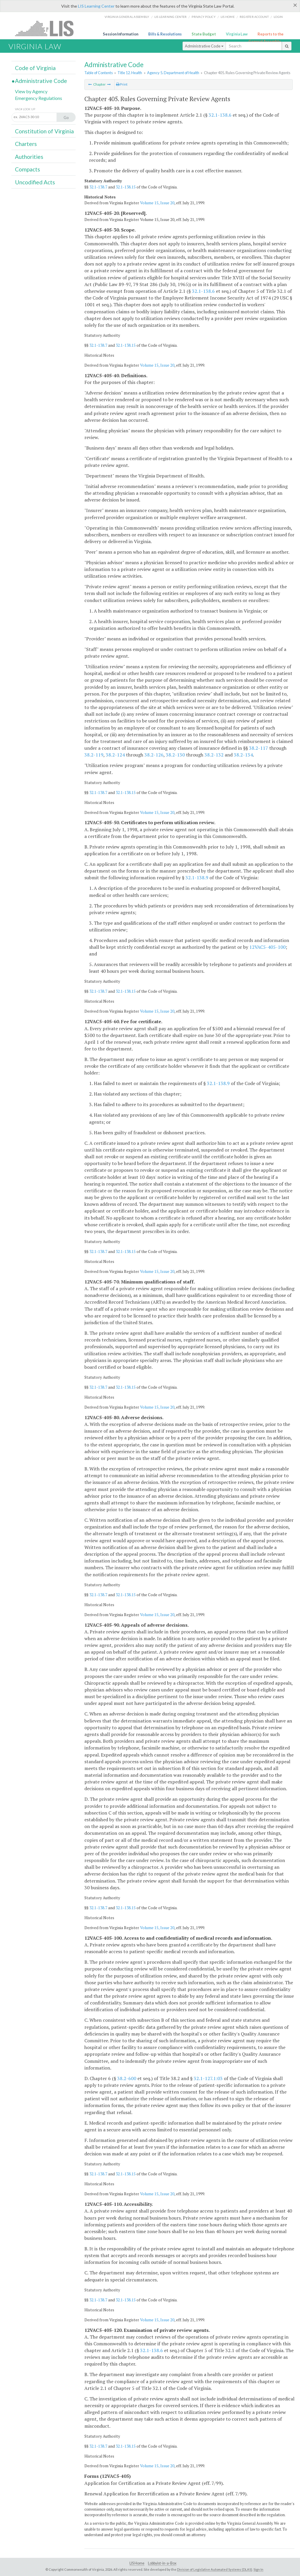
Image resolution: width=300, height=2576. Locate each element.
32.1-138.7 (98, 187)
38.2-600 (126, 2078)
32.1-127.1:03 (208, 2078)
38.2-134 (243, 754)
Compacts (27, 169)
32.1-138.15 (126, 187)
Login (278, 16)
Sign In (258, 2569)
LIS (47, 28)
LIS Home (136, 2563)
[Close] (295, 5)
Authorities (29, 156)
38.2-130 (175, 754)
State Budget (204, 34)
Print (121, 84)
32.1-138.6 (220, 115)
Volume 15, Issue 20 (157, 202)
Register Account (254, 16)
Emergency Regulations (38, 98)
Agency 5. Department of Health (173, 72)
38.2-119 (93, 754)
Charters (26, 143)
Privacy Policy (204, 16)
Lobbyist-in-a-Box (162, 2563)
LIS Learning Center (96, 6)
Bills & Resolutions (165, 34)
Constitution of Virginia (44, 131)
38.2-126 (153, 754)
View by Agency (31, 91)
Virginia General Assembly (127, 16)
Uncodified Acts (35, 182)
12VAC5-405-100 (267, 947)
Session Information (120, 34)
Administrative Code (204, 46)
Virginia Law (237, 34)
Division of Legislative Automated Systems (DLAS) (214, 2569)
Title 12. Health (129, 72)
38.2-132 (214, 754)
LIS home (228, 16)
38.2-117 (258, 748)
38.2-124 (115, 754)
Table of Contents (98, 72)
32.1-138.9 (196, 877)
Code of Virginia (35, 67)
